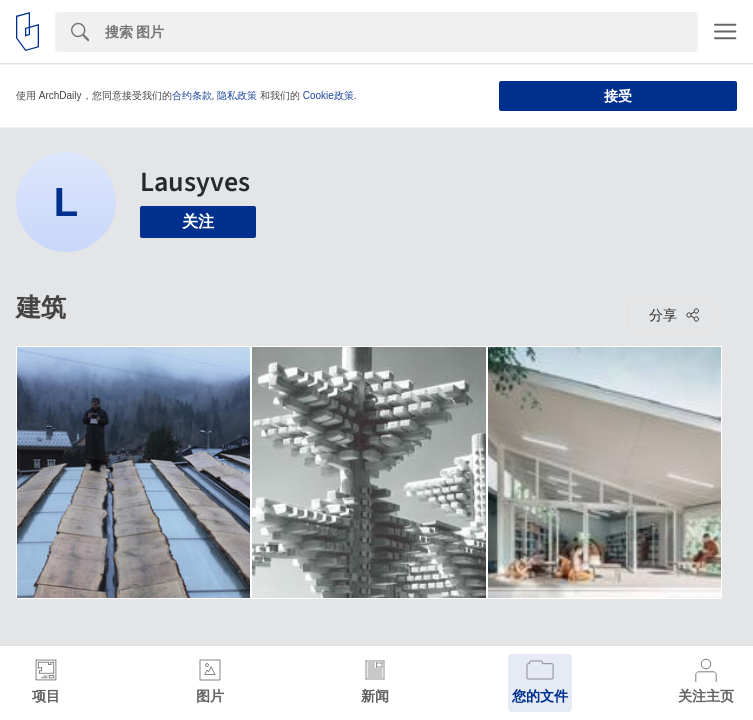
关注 (198, 221)
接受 (618, 96)
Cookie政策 (328, 95)
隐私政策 (237, 95)
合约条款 (192, 95)
